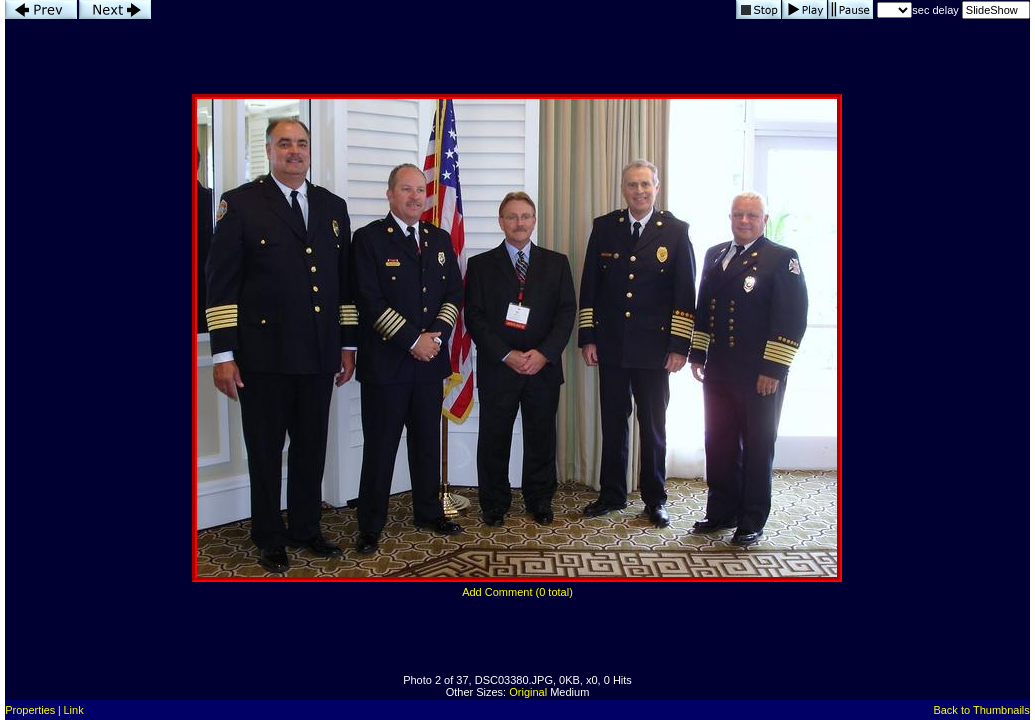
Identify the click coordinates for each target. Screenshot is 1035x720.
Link (73, 710)
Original (528, 692)
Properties (30, 710)
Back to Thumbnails (981, 710)
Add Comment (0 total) (517, 592)
